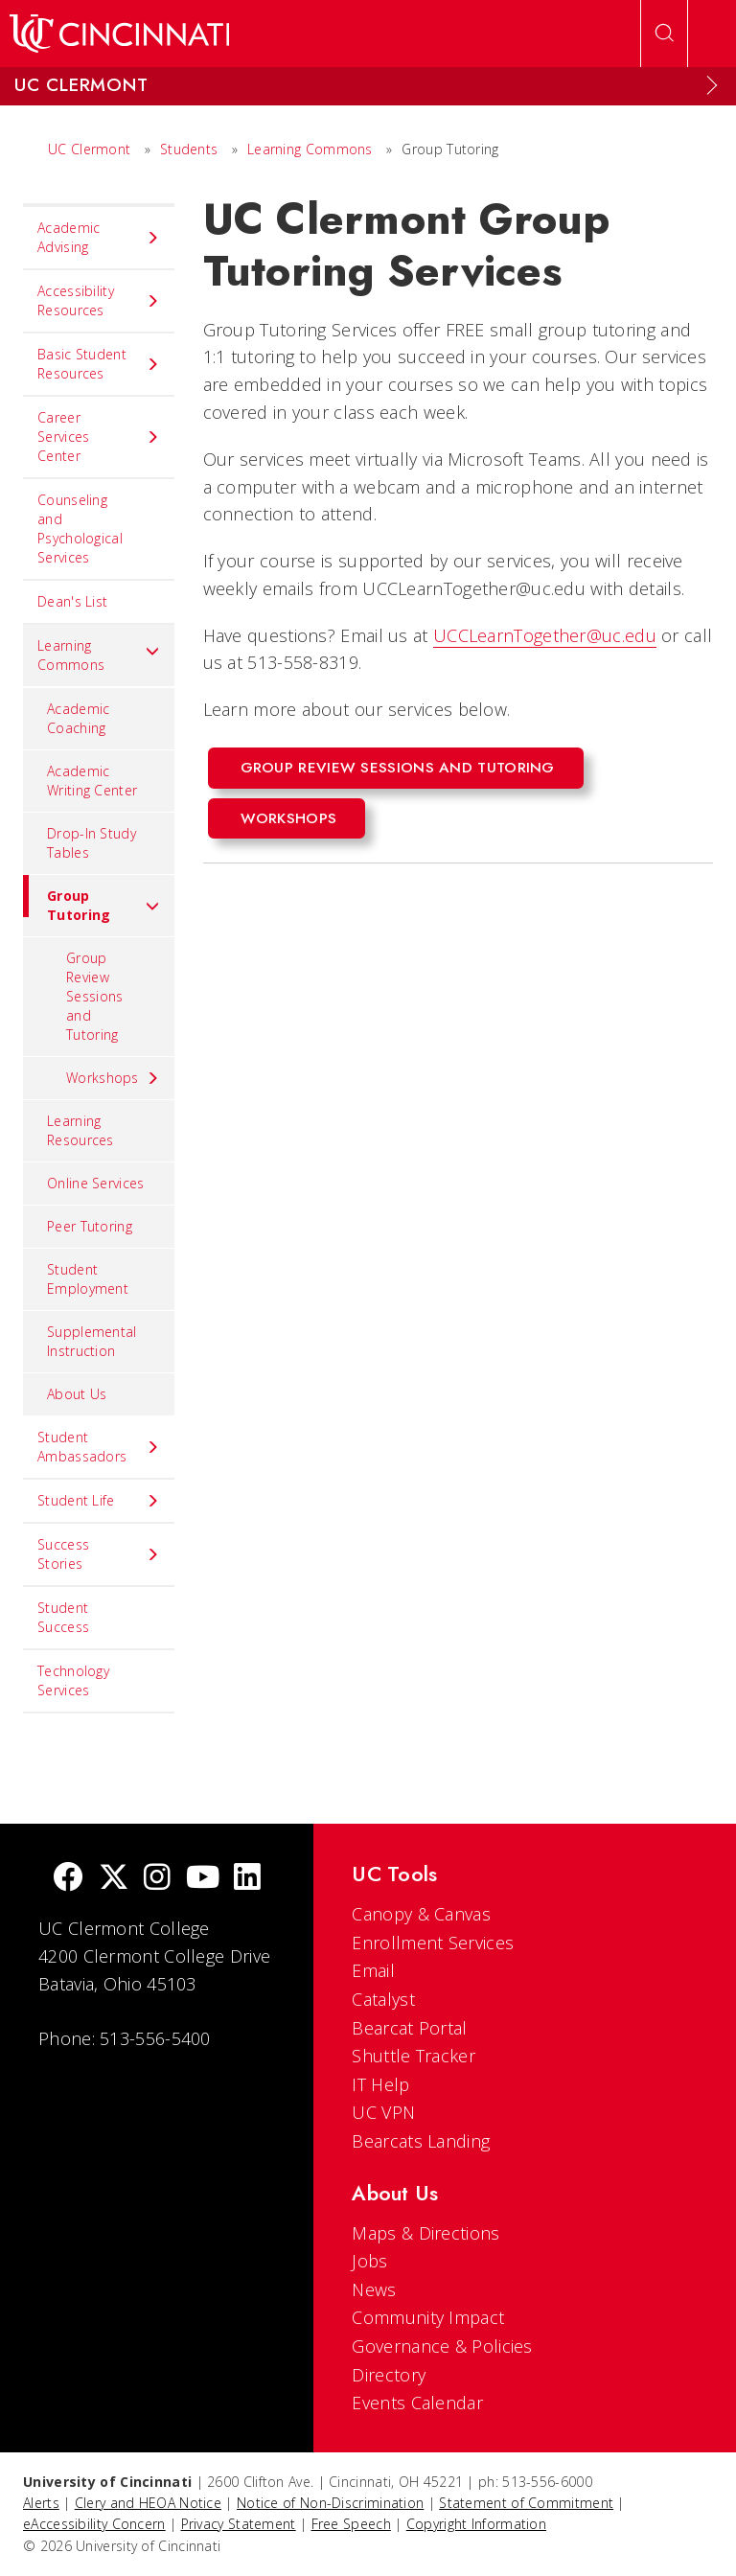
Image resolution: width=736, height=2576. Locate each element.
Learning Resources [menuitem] (80, 1130)
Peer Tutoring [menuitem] (89, 1226)
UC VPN (383, 2112)
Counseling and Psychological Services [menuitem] (80, 528)
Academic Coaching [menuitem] (78, 718)
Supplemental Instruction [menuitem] (92, 1341)
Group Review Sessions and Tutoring (398, 767)
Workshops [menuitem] (113, 1078)
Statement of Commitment (526, 2503)
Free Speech (351, 2524)
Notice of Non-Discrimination (330, 2503)
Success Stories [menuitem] (98, 1554)
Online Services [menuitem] (96, 1183)
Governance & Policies (442, 2346)
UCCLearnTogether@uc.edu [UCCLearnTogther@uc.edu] (544, 635)
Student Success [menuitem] (63, 1617)
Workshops (289, 818)
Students (189, 149)
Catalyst (383, 1999)
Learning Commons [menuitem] (98, 655)
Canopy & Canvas (421, 1913)
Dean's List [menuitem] (72, 601)
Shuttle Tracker (413, 2055)
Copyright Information (476, 2524)
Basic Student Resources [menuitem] (98, 363)
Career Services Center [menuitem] (98, 436)
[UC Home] (119, 33)
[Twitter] (114, 1879)
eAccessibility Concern (94, 2524)
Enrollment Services (433, 1942)
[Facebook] (68, 1879)
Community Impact (428, 2317)
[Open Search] (664, 33)
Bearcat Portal (409, 2027)
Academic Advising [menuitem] (98, 237)
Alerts (41, 2503)
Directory (389, 2374)
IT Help (380, 2084)
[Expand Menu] (712, 85)
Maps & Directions (425, 2232)
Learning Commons (310, 149)
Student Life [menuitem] (98, 1500)
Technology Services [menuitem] (73, 1680)
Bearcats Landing (421, 2140)
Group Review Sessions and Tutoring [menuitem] (94, 996)
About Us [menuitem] (76, 1394)
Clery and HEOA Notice (148, 2503)
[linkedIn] (247, 1879)
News (374, 2289)
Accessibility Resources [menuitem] (98, 300)
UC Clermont (89, 149)
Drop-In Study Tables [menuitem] (91, 843)
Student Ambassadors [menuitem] (98, 1446)
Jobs (369, 2260)
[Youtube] (202, 1879)
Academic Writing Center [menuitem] (92, 780)
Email (373, 1970)
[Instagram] (157, 1879)
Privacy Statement (238, 2524)
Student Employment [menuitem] (87, 1279)
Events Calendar (417, 2402)
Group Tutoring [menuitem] (91, 899)
